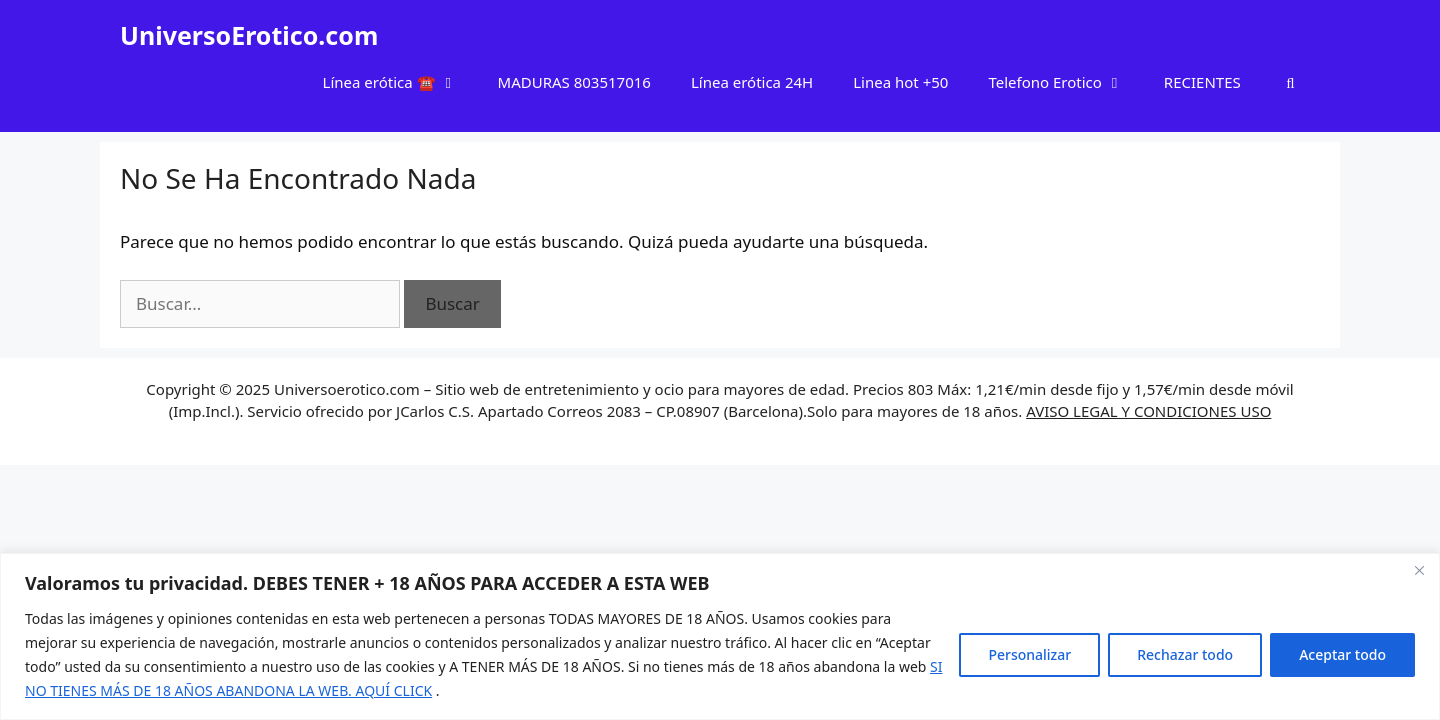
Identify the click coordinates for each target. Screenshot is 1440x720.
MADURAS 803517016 (574, 82)
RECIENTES (1202, 82)
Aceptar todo (1342, 654)
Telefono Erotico (1065, 82)
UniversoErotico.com (249, 35)
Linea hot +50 (900, 82)
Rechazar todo (1185, 654)
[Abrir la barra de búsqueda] (1290, 82)
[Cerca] (1419, 570)
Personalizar (1029, 654)
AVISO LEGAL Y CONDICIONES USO (1148, 411)
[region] (720, 636)
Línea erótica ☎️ (400, 82)
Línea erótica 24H (752, 82)
